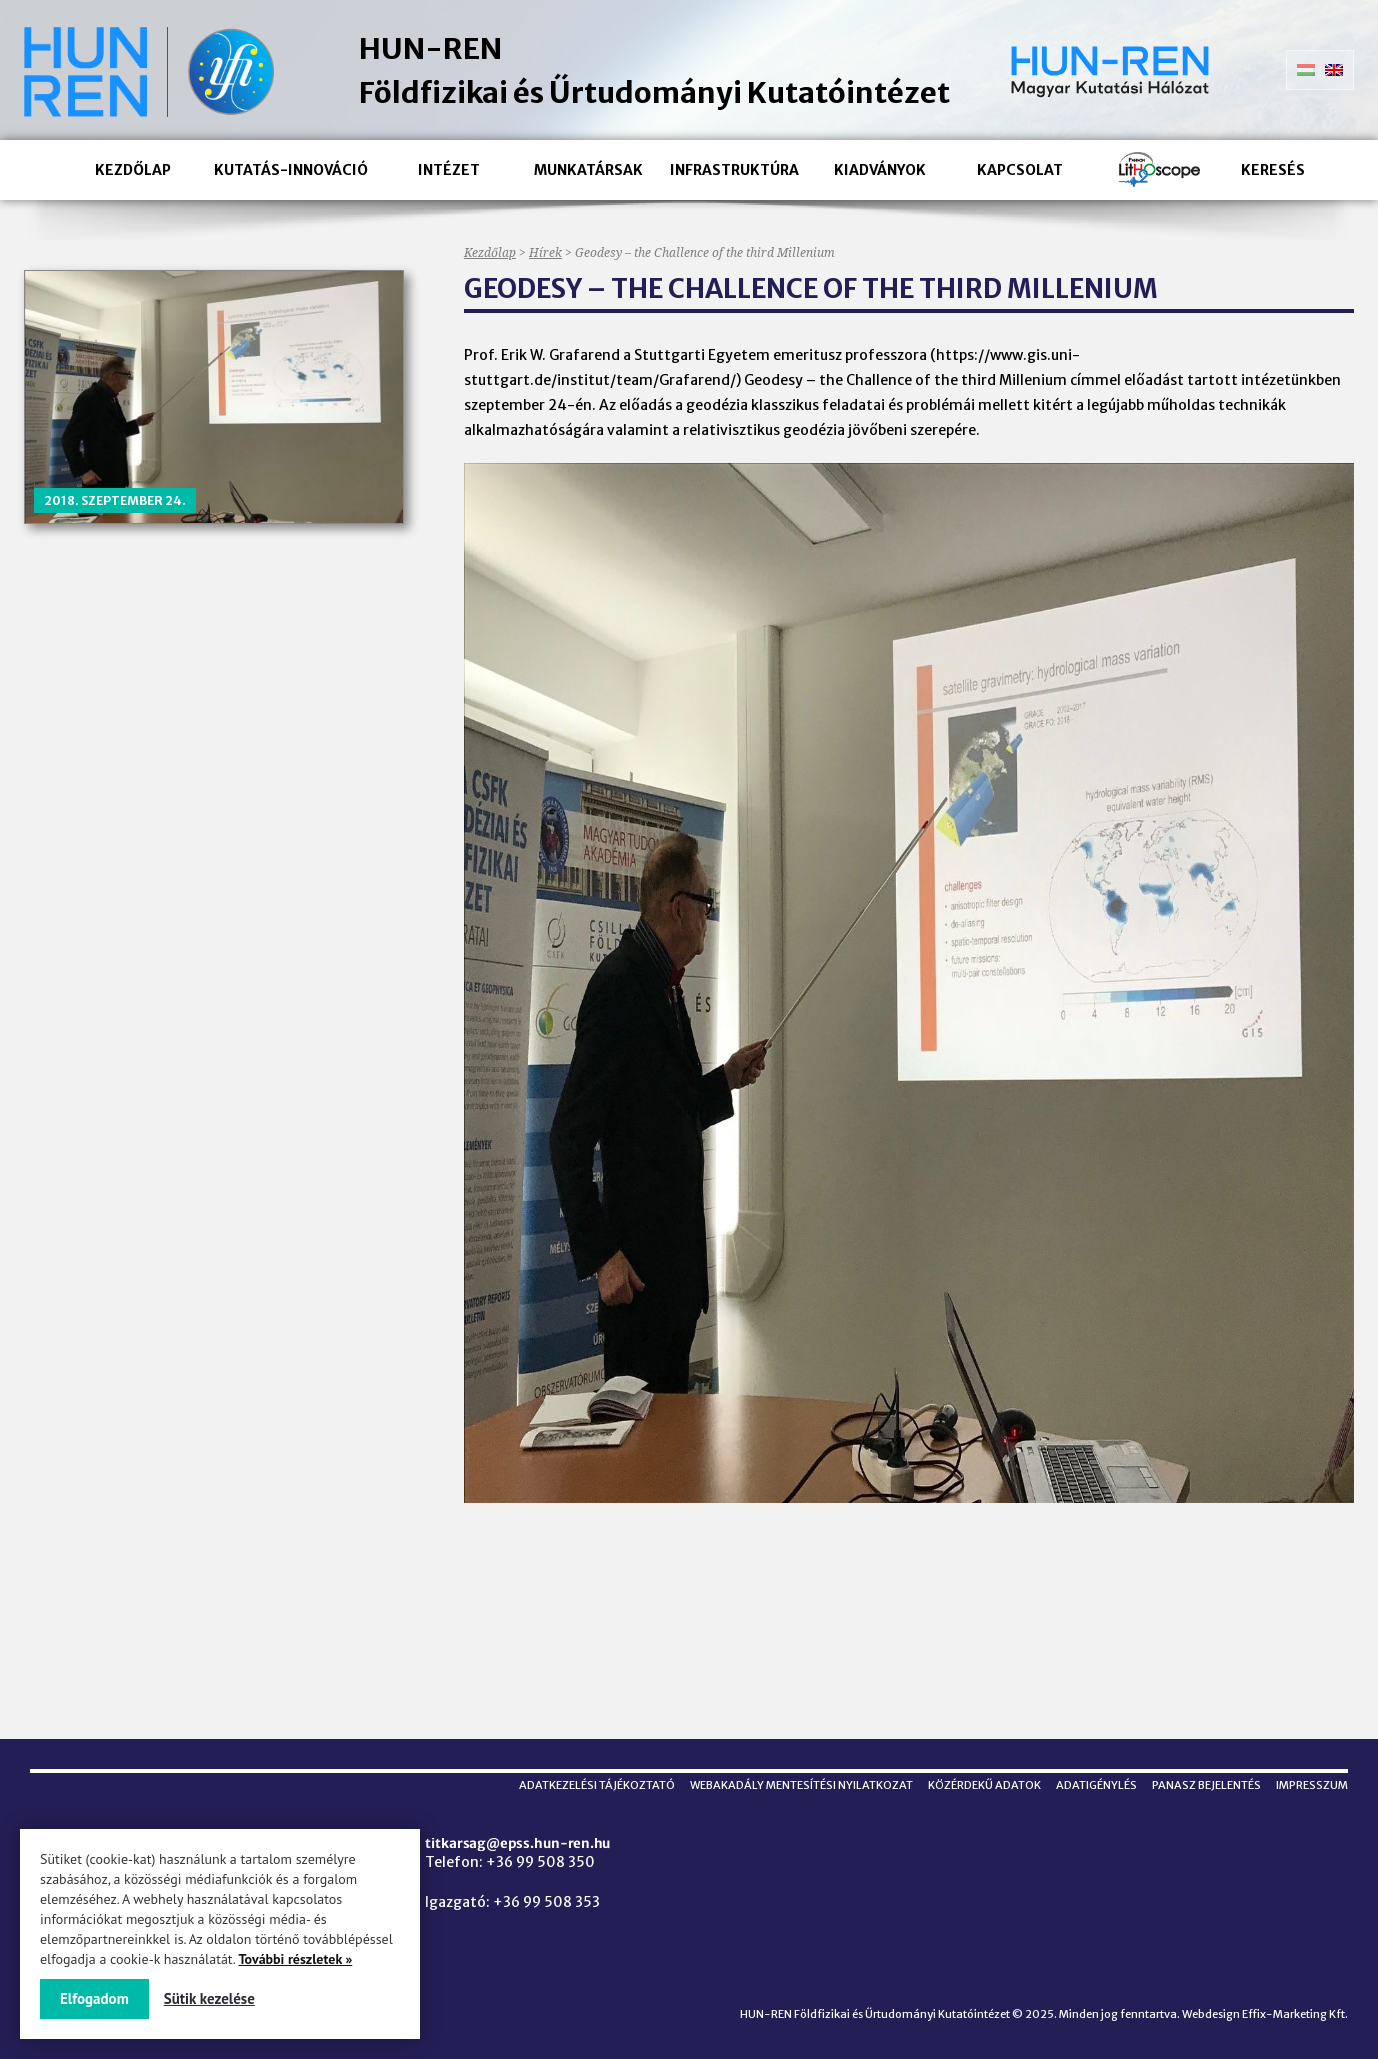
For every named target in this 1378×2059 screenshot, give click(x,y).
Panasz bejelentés (1206, 1785)
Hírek (545, 252)
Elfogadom (94, 1998)
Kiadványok (880, 170)
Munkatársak (588, 170)
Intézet (449, 170)
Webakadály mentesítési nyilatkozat (801, 1785)
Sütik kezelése (209, 1998)
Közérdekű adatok (984, 1785)
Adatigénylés (1096, 1785)
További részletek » (295, 1959)
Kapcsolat (1020, 170)
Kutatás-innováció (291, 170)
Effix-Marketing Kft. (1295, 2014)
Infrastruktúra (734, 170)
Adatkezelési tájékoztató (597, 1785)
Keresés (1273, 170)
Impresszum (1312, 1785)
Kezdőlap (133, 170)
